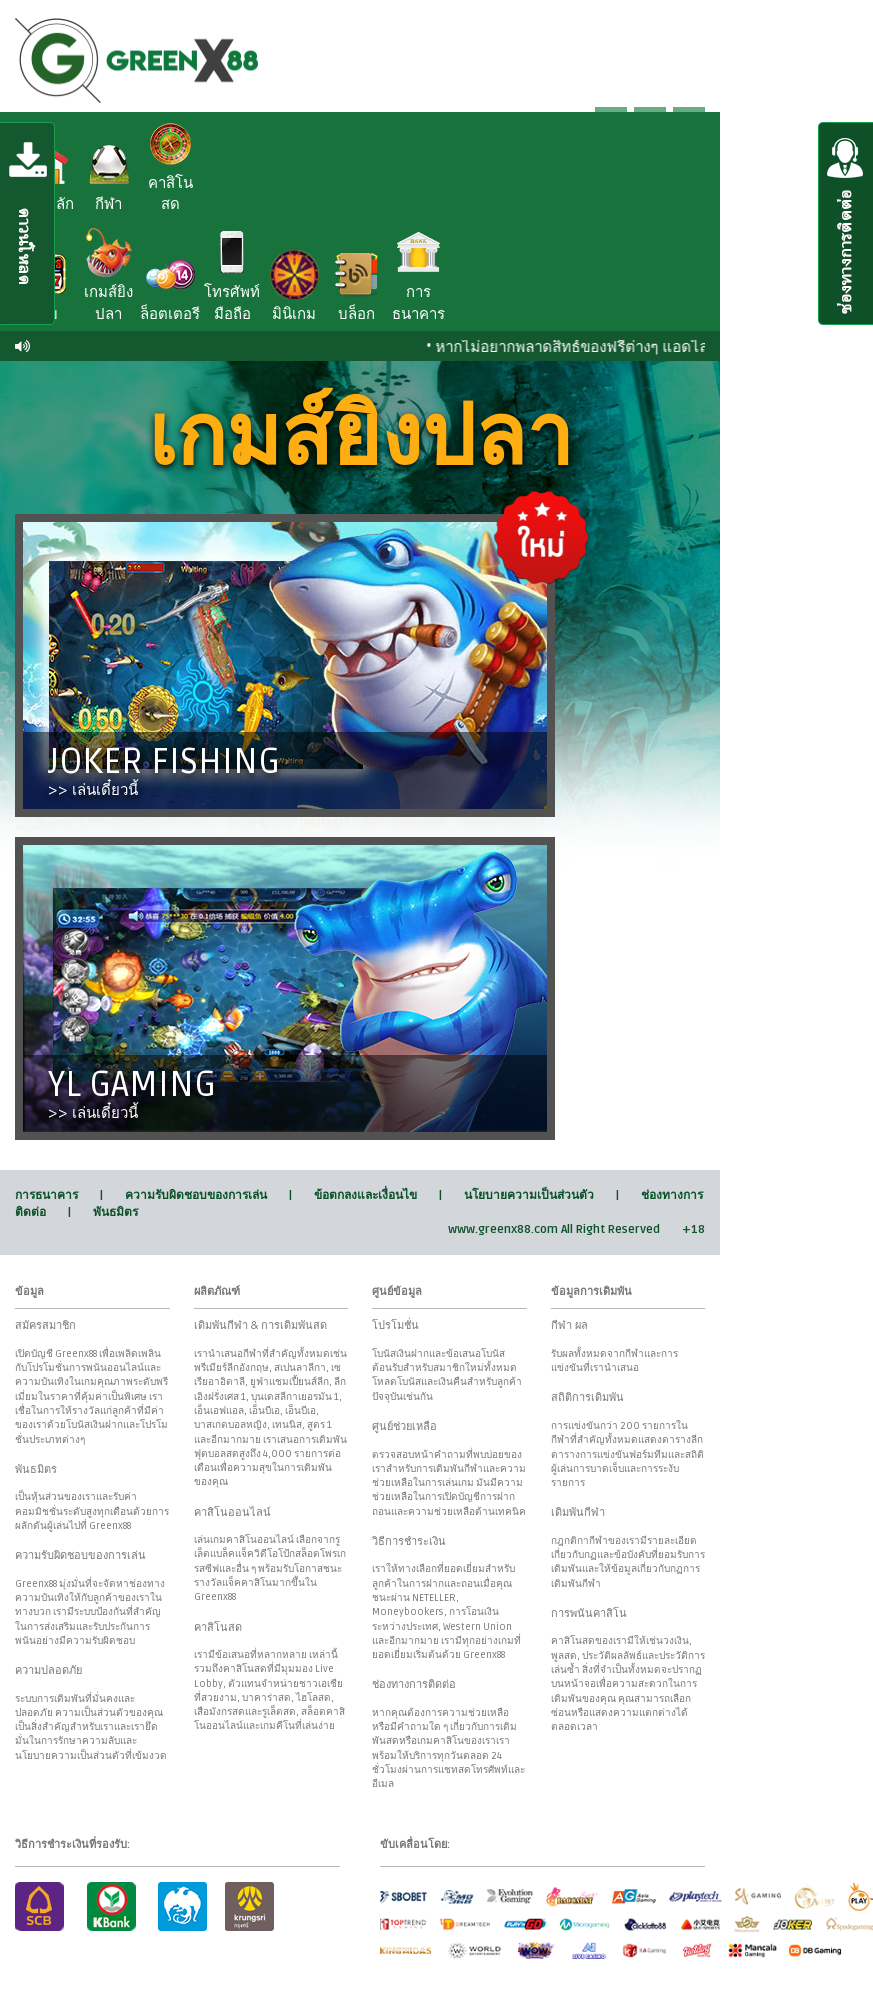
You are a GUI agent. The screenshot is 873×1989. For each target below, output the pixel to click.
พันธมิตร (115, 1212)
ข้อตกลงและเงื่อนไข (365, 1195)
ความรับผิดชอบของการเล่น (196, 1195)
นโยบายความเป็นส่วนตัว (529, 1195)
